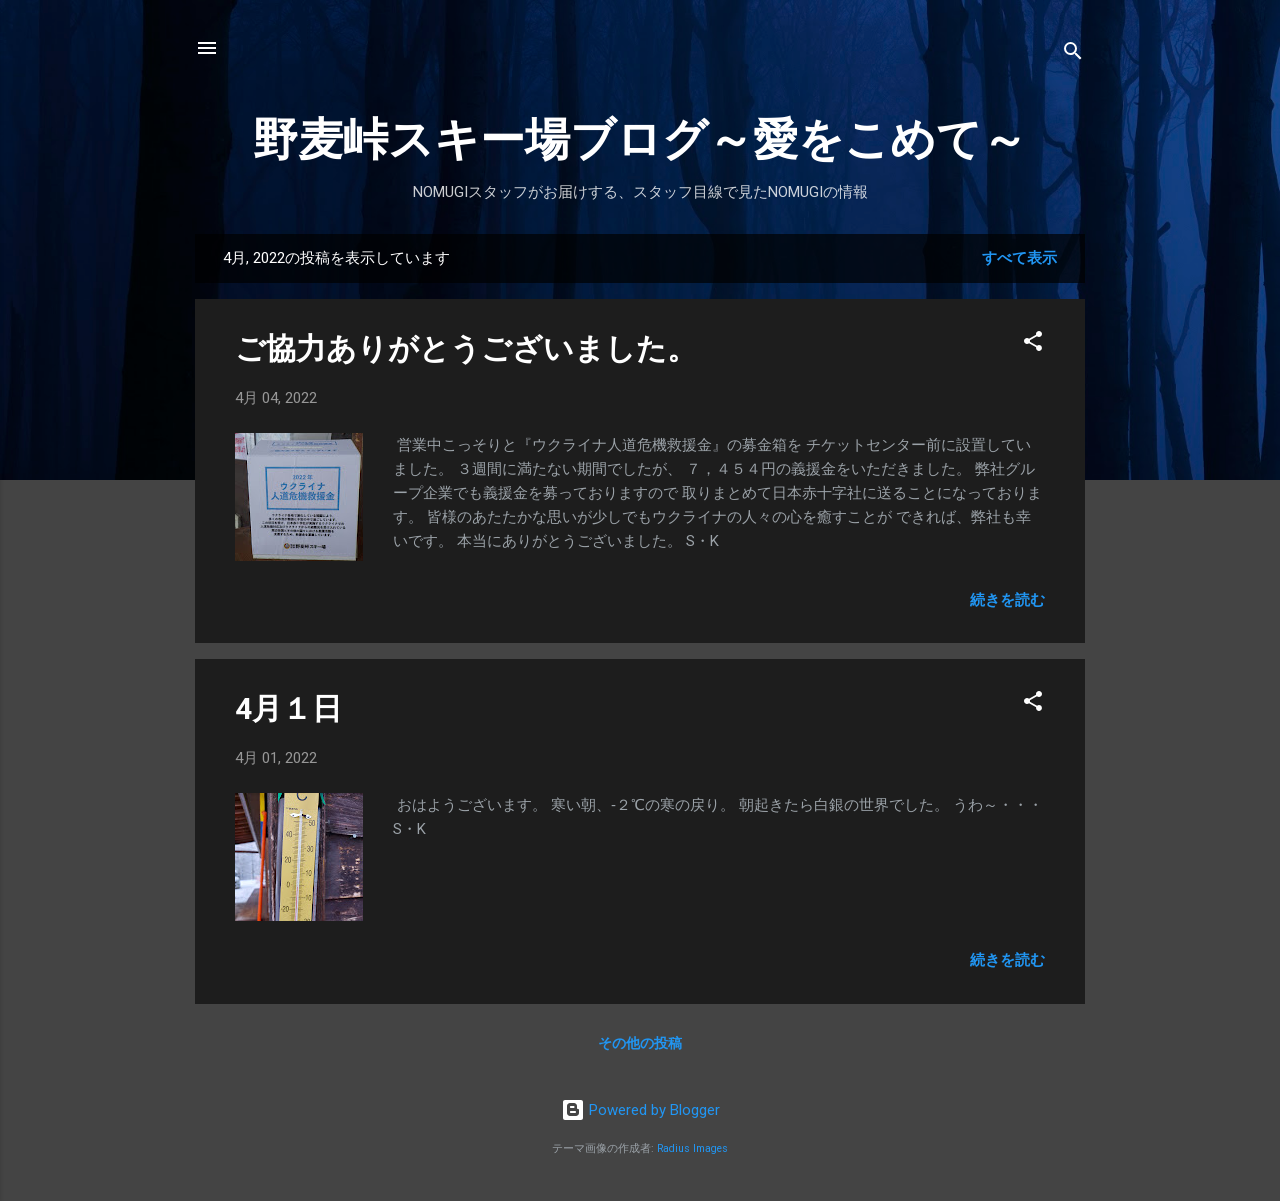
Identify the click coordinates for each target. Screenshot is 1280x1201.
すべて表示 (1019, 258)
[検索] (1073, 54)
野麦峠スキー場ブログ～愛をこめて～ (640, 139)
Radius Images (692, 1148)
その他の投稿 (640, 1043)
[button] (1033, 344)
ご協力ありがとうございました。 (466, 348)
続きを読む (1007, 600)
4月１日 (288, 708)
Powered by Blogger (640, 1110)
